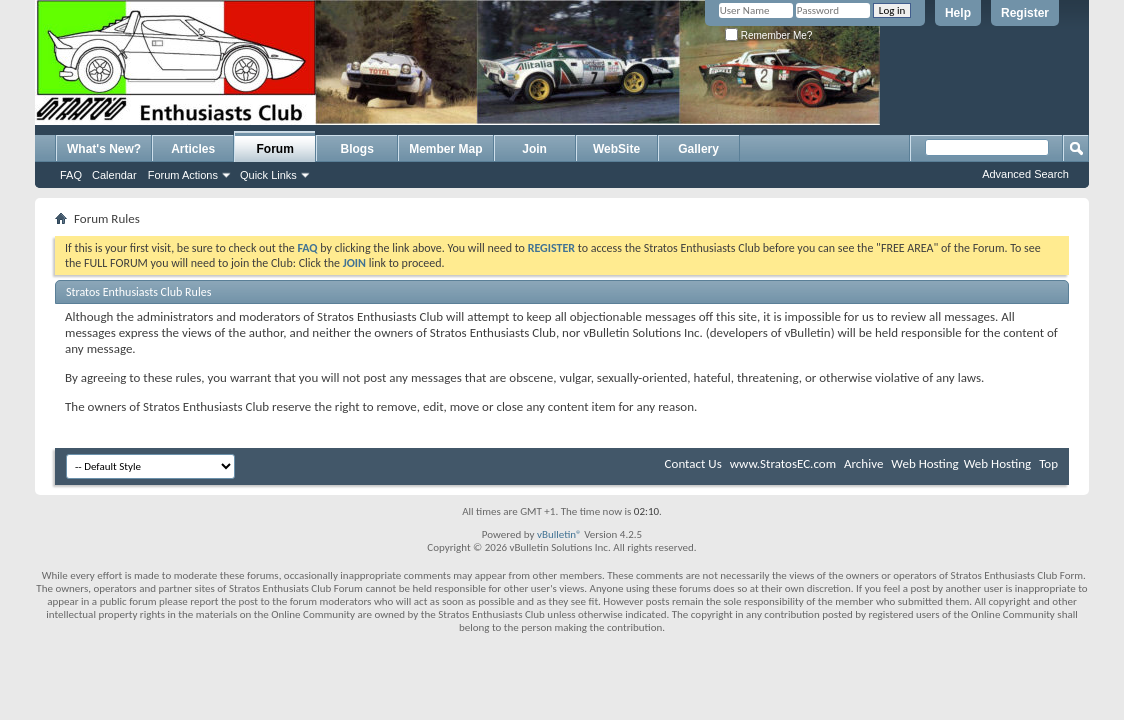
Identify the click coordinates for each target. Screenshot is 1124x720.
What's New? (104, 149)
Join (534, 149)
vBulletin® (559, 534)
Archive (863, 463)
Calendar (114, 175)
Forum (275, 149)
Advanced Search (1025, 174)
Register (1025, 13)
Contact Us (693, 463)
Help (958, 13)
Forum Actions (183, 175)
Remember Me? (768, 35)
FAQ (71, 175)
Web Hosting (924, 463)
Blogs (357, 149)
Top (1048, 463)
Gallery (698, 149)
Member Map (445, 149)
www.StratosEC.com (783, 463)
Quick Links (268, 175)
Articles (193, 149)
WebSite (616, 149)
